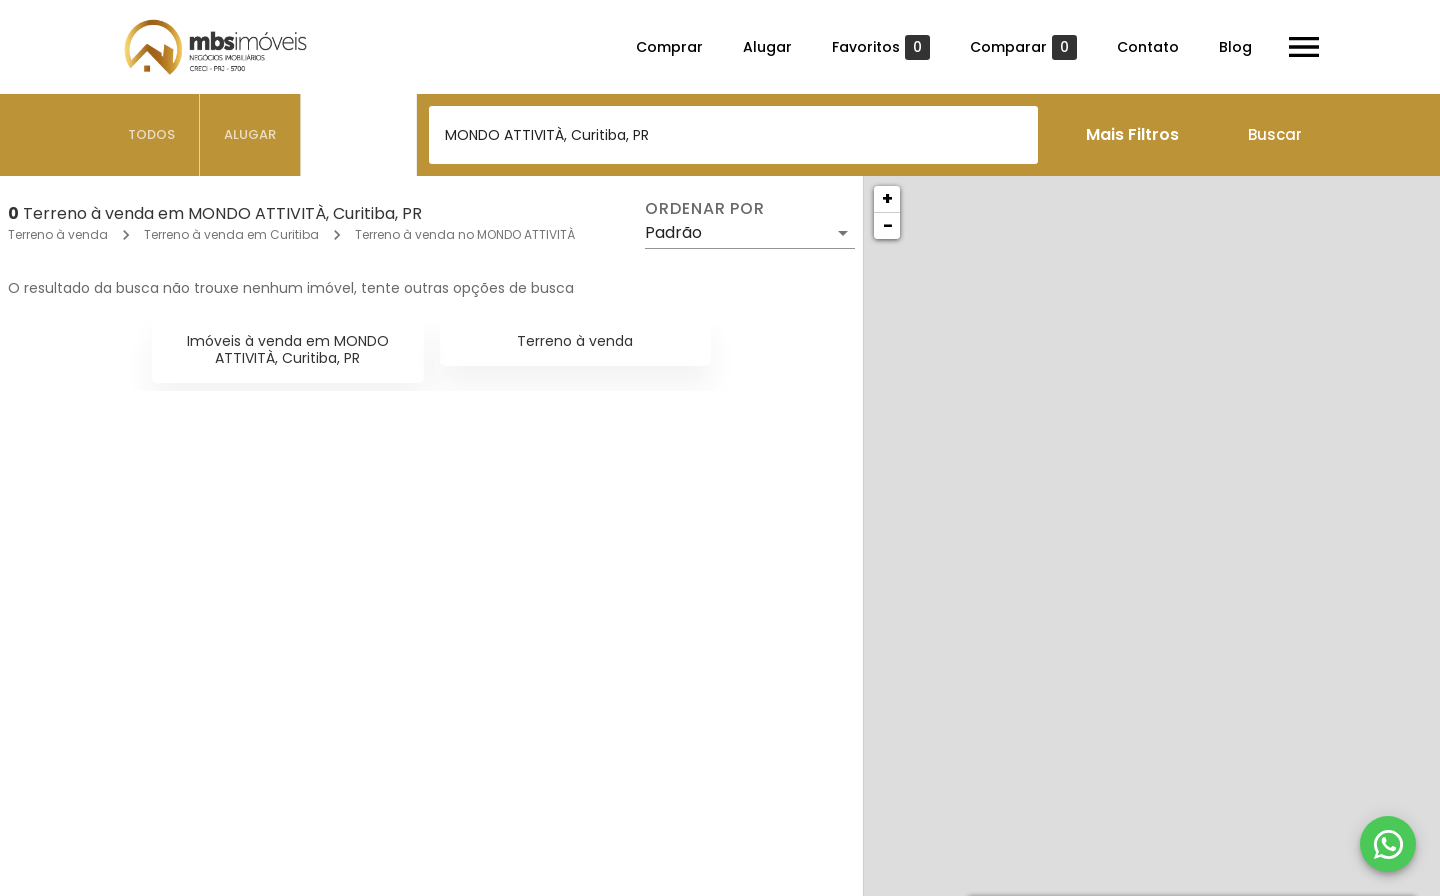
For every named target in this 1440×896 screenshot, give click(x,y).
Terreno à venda (58, 234)
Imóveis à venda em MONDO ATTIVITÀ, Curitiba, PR (288, 349)
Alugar (767, 47)
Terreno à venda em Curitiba (231, 234)
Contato (1148, 47)
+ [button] (887, 198)
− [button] (888, 225)
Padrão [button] (673, 232)
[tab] (152, 135)
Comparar (1023, 47)
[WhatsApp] (1388, 844)
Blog (1235, 47)
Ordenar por (705, 209)
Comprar (669, 47)
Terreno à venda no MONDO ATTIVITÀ (465, 234)
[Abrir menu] (1304, 47)
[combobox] (733, 135)
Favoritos (881, 47)
